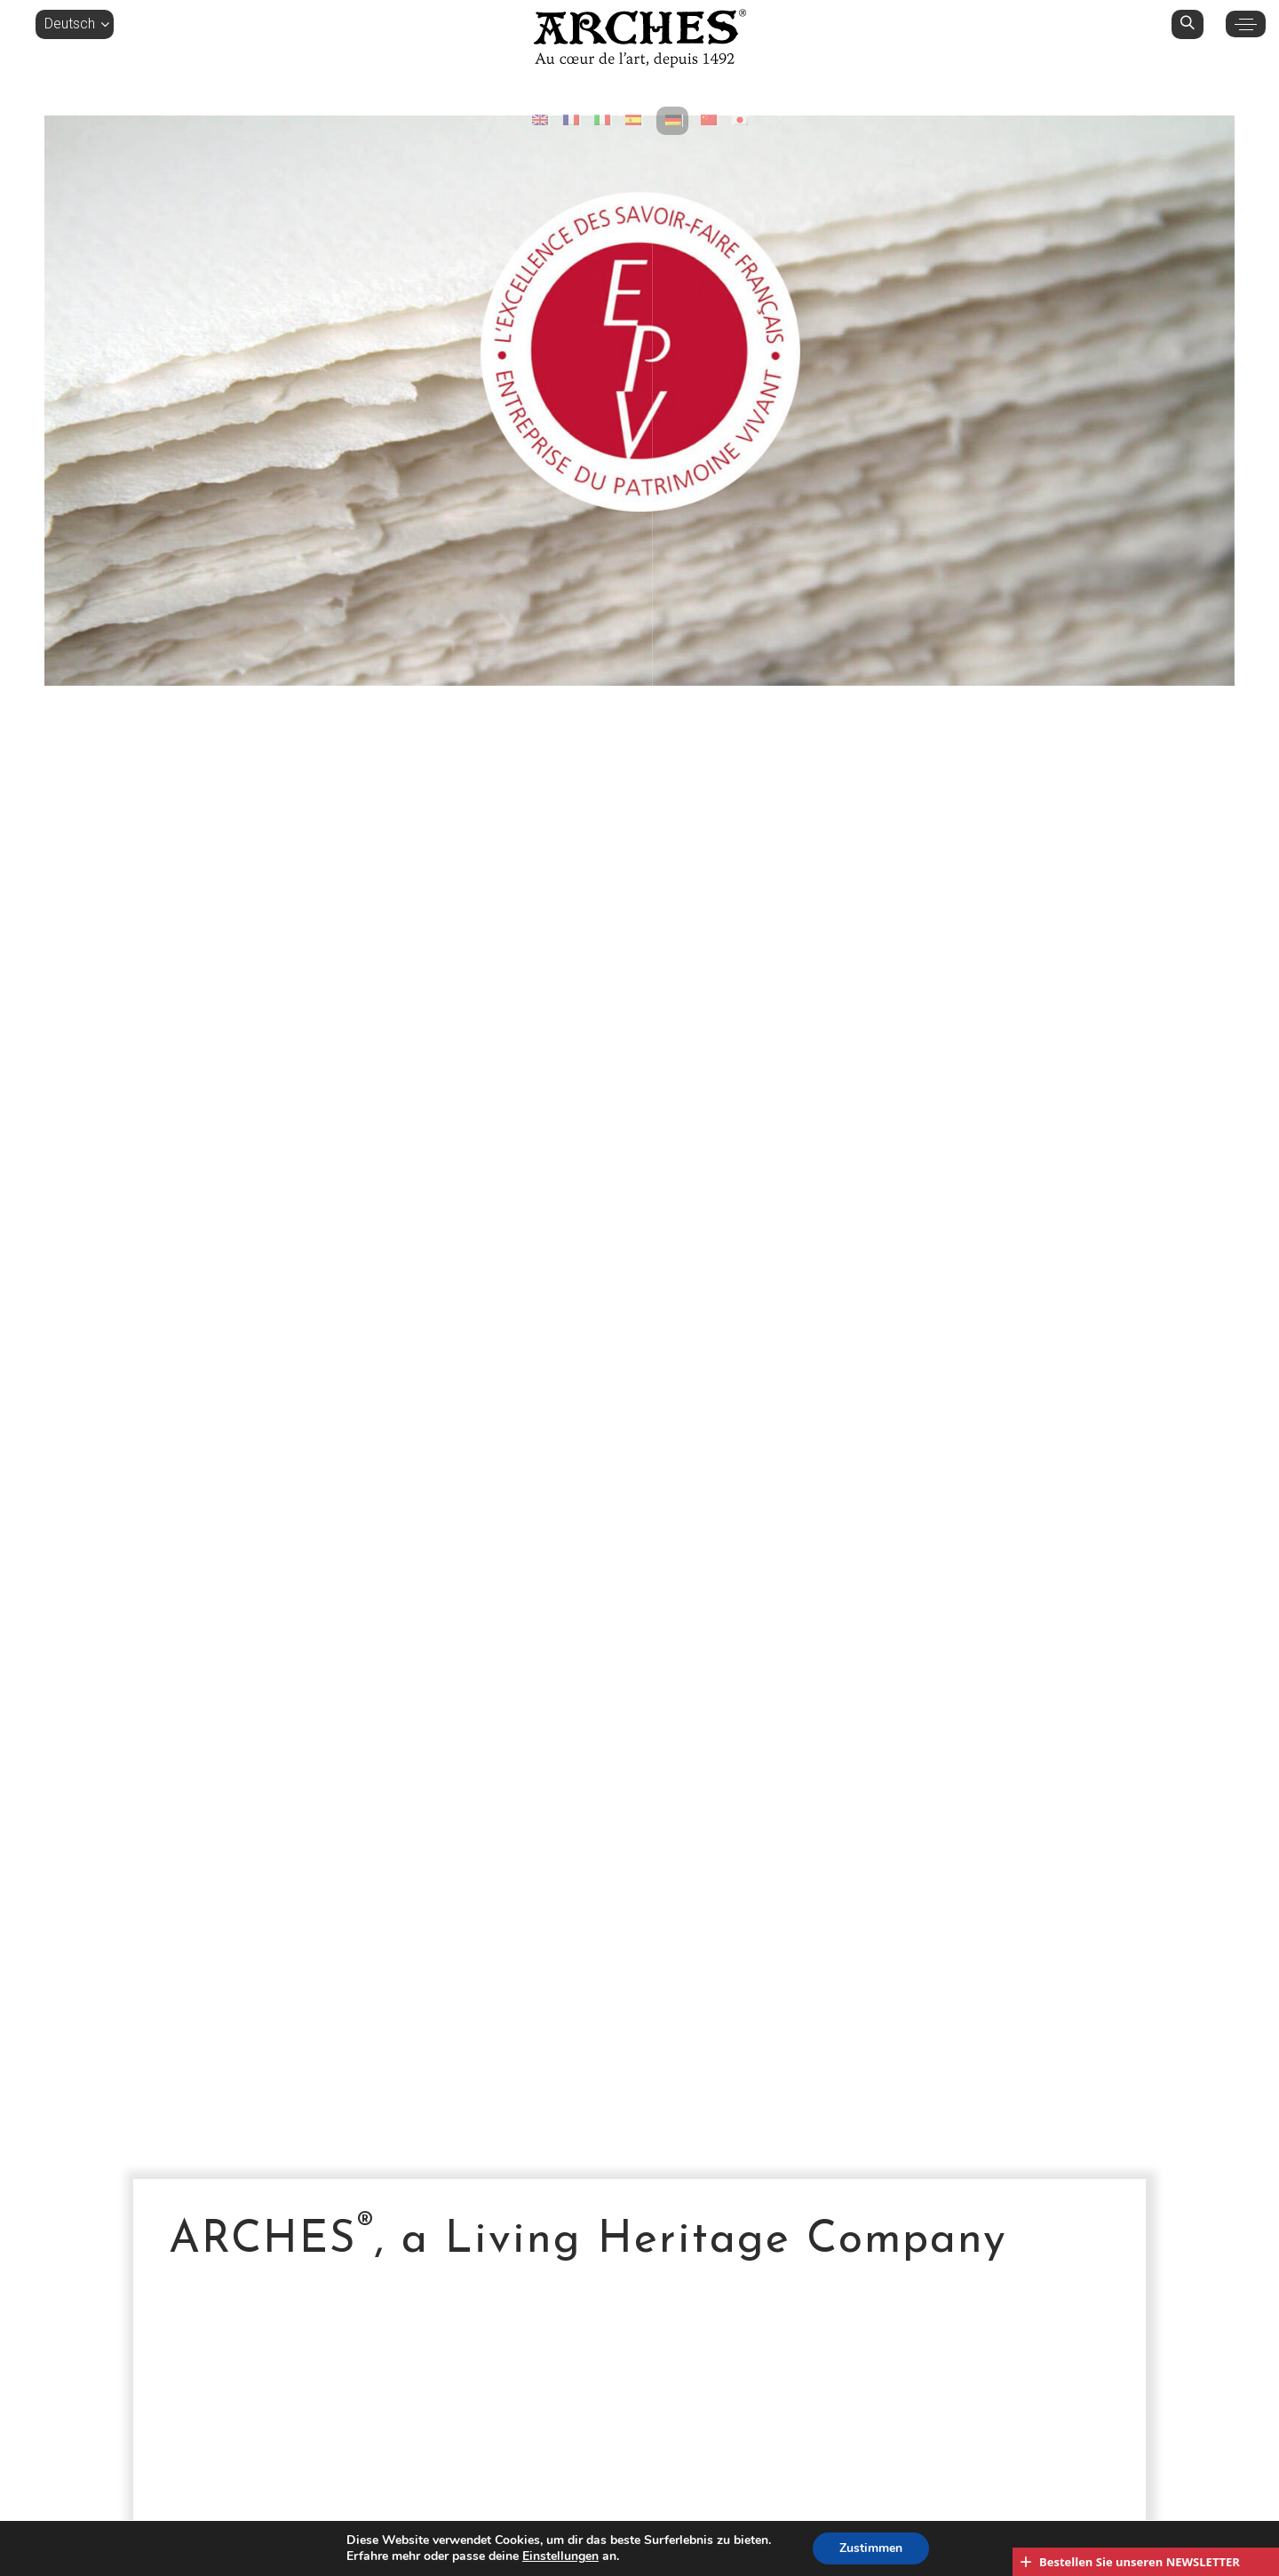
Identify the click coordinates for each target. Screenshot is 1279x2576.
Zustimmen (870, 2548)
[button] (75, 24)
